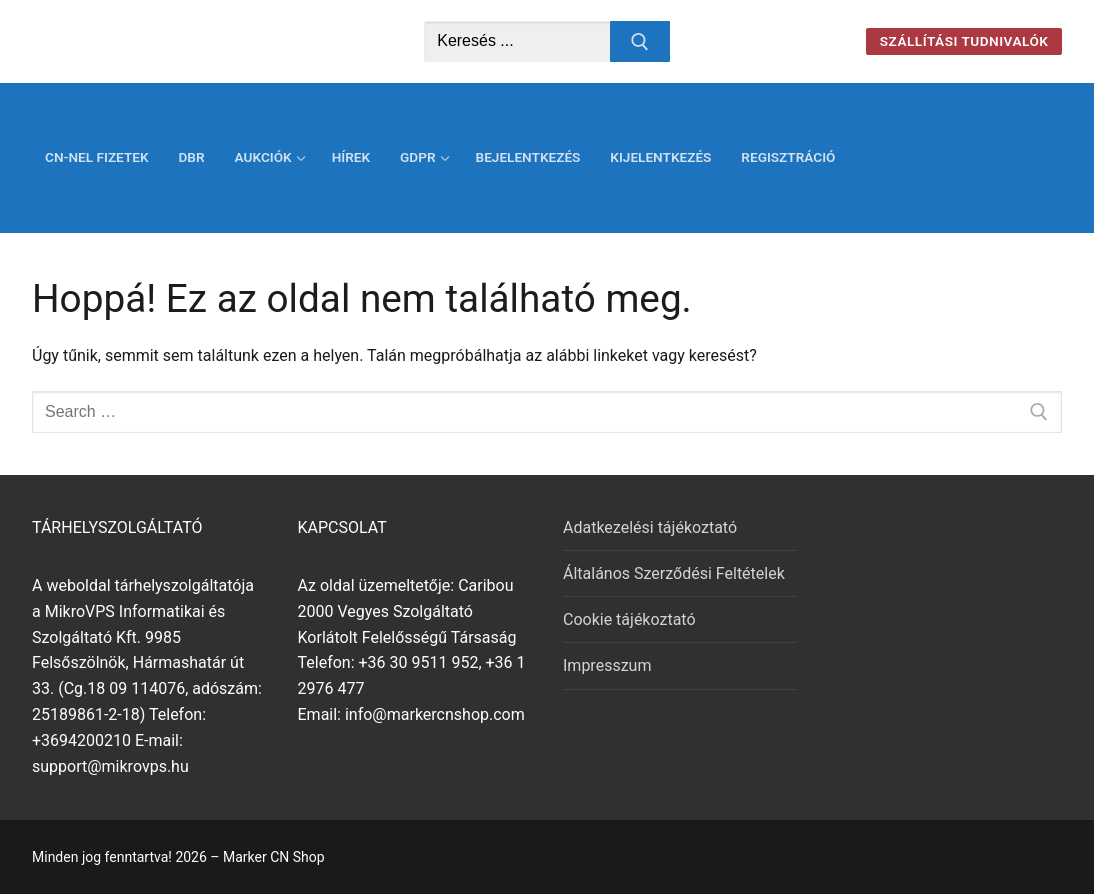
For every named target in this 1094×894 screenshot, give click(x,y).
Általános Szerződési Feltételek (674, 573)
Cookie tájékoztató (629, 619)
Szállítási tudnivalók (964, 41)
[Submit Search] (640, 42)
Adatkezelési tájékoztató (650, 527)
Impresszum (607, 665)
